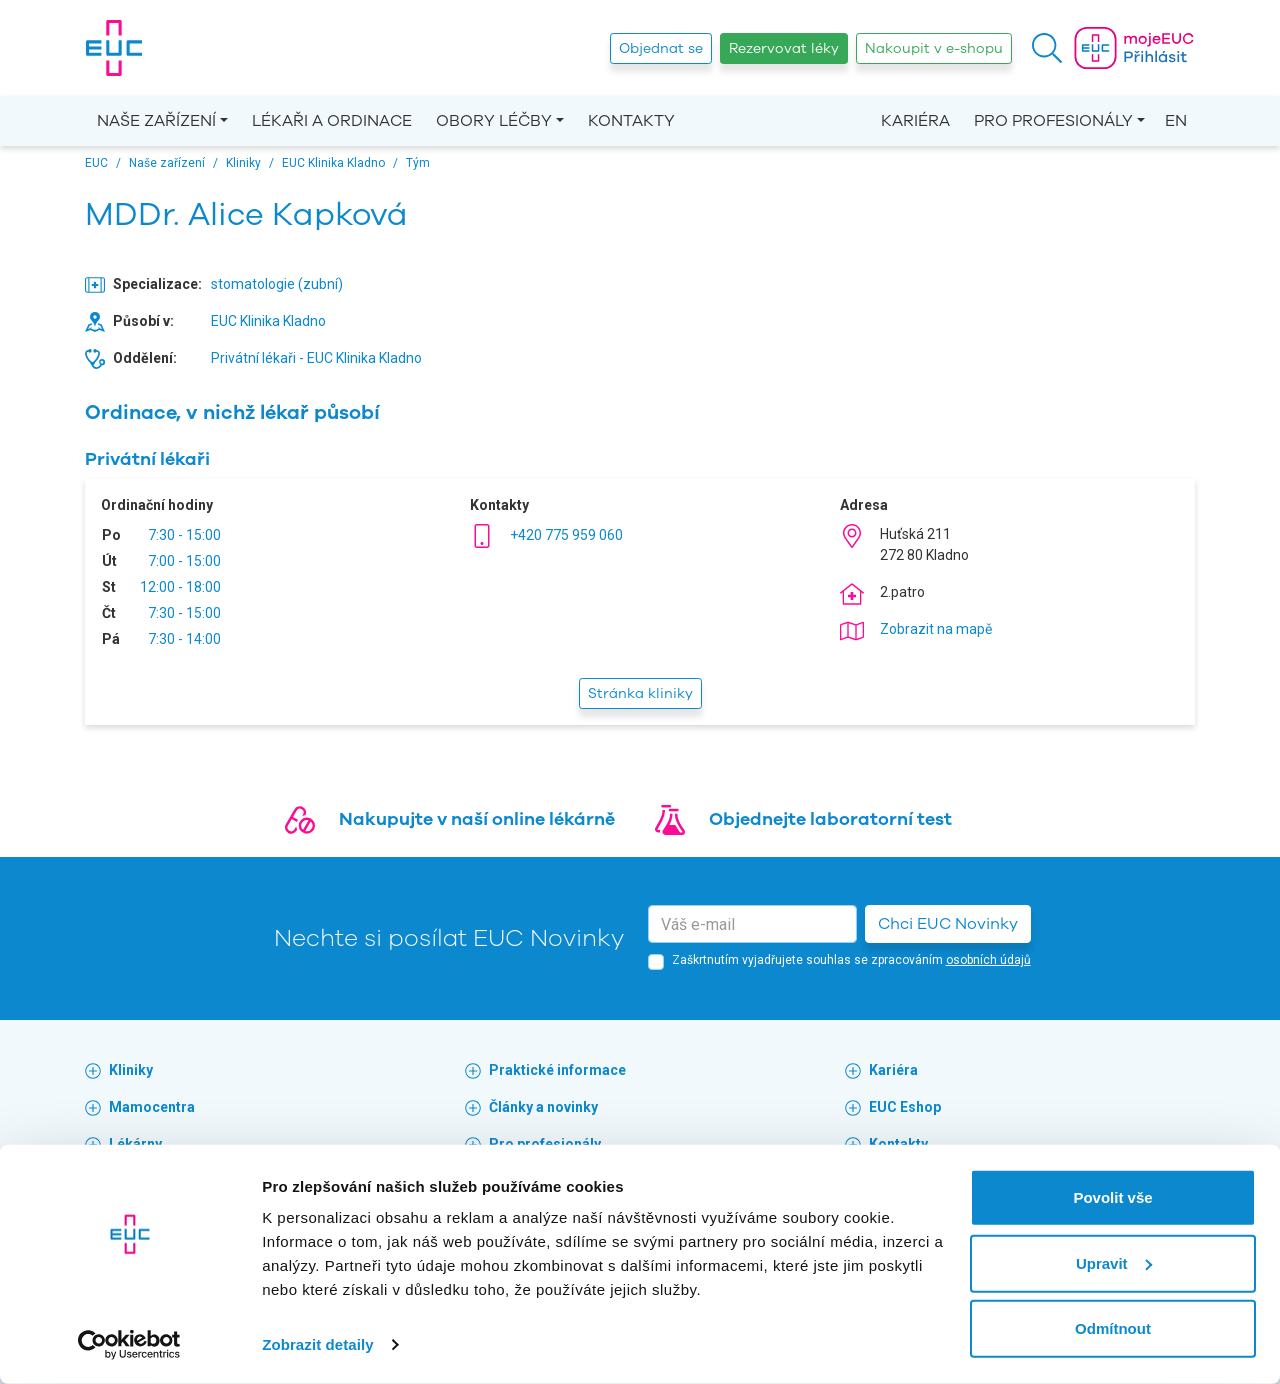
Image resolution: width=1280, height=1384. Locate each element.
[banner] (114, 48)
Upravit (1114, 1262)
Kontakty (631, 121)
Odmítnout (1113, 1328)
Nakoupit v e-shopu (934, 48)
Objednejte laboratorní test (830, 819)
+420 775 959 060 (566, 535)
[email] (752, 924)
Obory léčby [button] (494, 121)
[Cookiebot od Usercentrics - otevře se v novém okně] (129, 1345)
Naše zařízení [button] (156, 121)
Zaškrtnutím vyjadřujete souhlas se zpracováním (851, 960)
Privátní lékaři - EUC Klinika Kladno (316, 358)
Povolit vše (1112, 1197)
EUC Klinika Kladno (268, 321)
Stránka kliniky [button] (640, 693)
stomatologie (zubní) (277, 284)
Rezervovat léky (784, 48)
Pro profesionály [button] (1053, 121)
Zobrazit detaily (318, 1344)
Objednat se (661, 48)
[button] (1047, 48)
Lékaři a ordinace (332, 121)
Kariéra (915, 121)
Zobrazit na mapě (936, 629)
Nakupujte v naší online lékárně (477, 819)
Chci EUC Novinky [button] (948, 924)
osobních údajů (988, 960)
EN (1176, 121)
